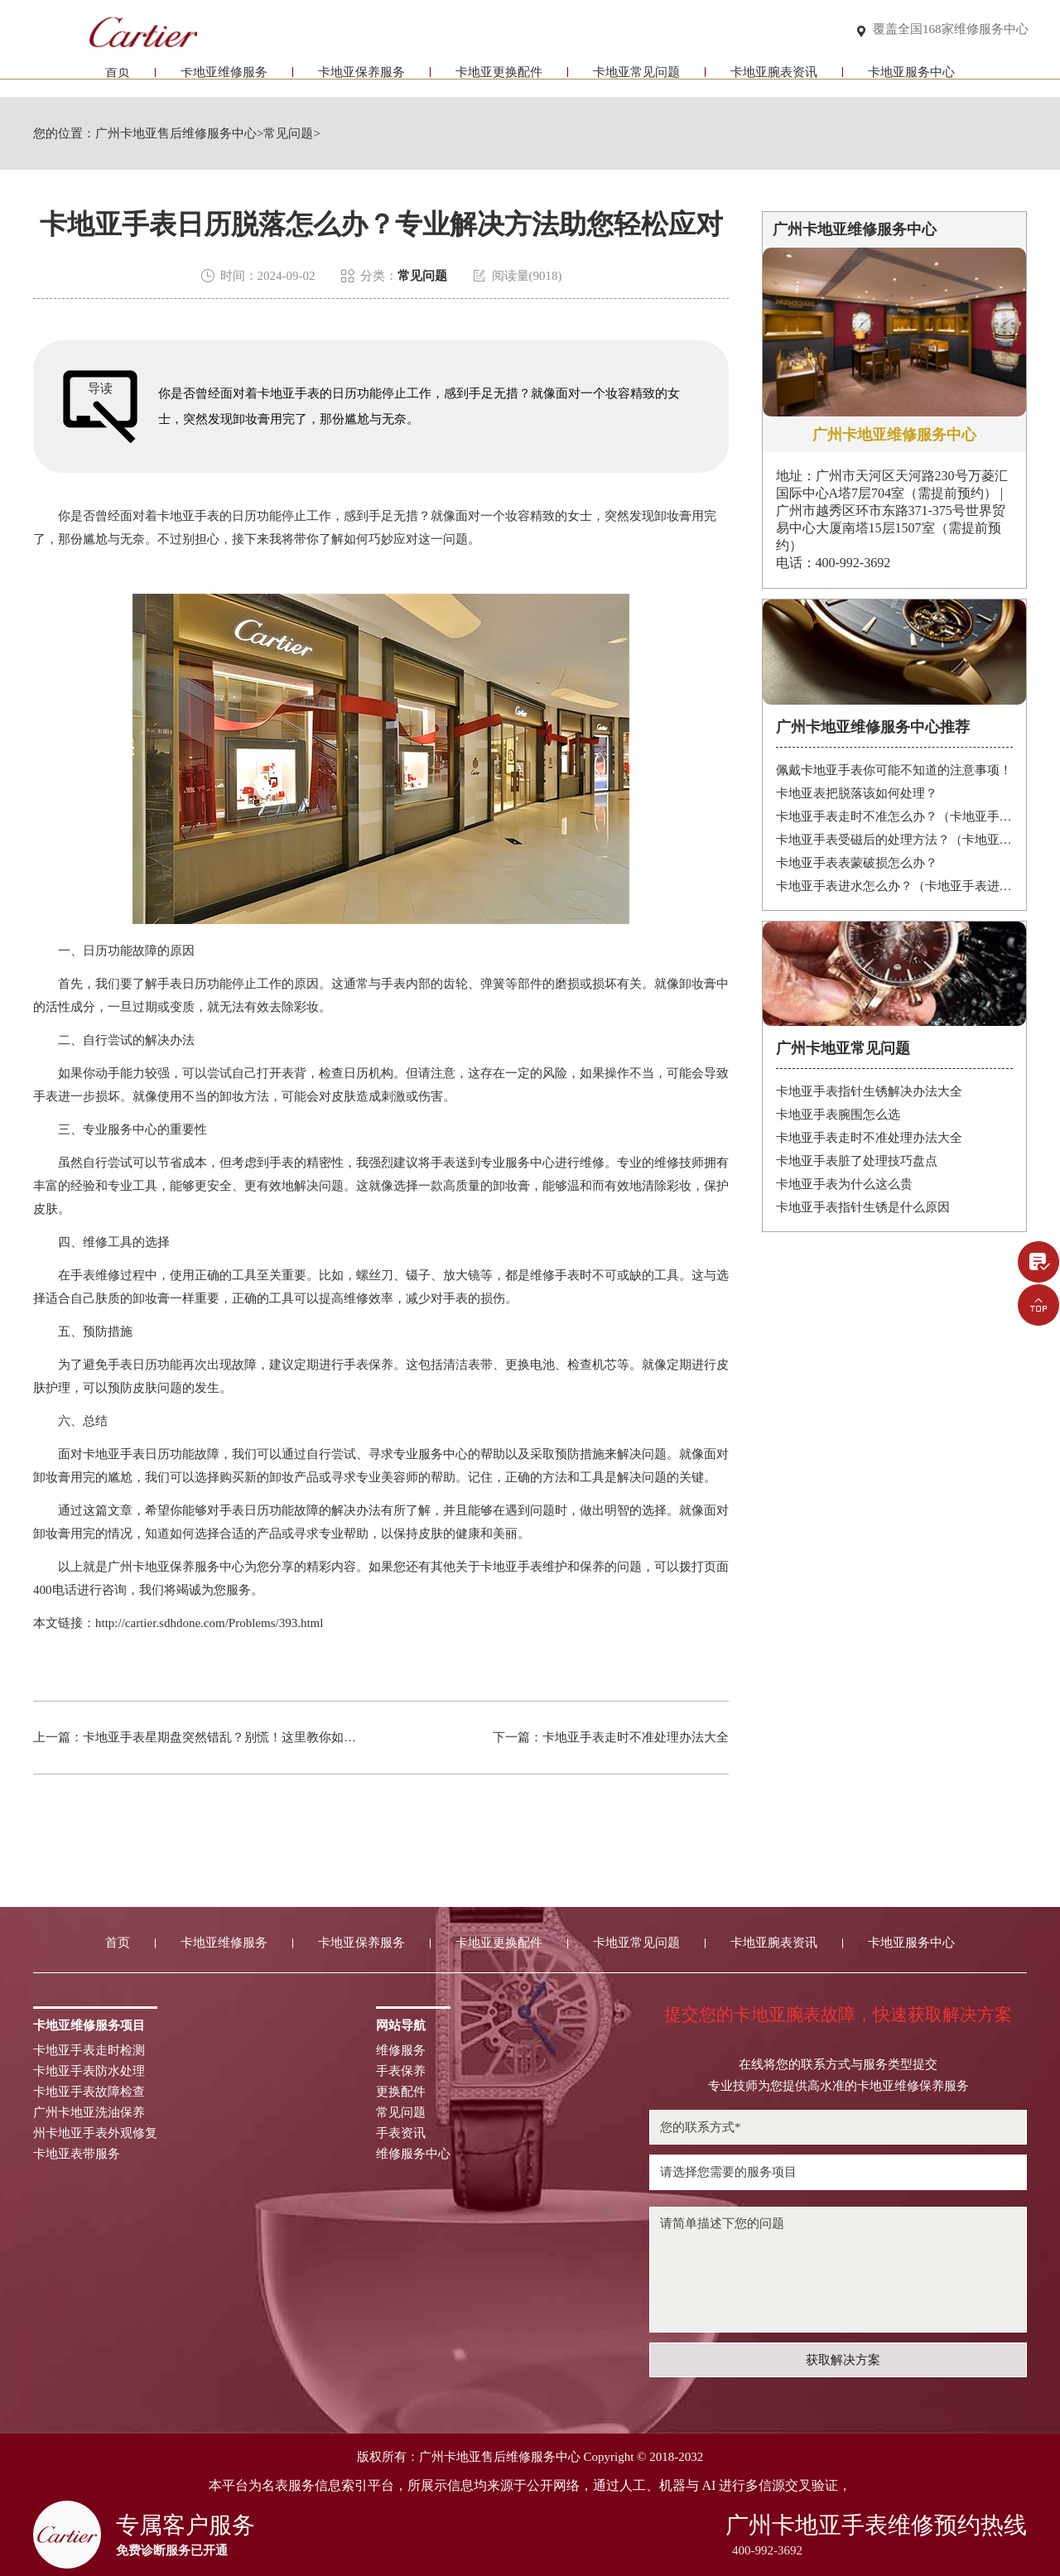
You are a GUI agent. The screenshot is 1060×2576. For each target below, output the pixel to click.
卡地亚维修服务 (224, 81)
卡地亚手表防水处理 (89, 2071)
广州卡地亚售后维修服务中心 (176, 134)
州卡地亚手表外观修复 (95, 2133)
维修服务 (401, 2050)
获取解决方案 (843, 2360)
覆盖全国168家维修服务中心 (951, 30)
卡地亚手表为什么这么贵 (844, 1184)
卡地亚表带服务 (76, 2154)
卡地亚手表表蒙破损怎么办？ (856, 862)
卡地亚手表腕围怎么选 (838, 1114)
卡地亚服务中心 (911, 81)
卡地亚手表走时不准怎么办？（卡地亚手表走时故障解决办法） (895, 816)
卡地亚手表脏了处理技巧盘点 (856, 1161)
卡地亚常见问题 (636, 81)
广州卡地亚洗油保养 (89, 2113)
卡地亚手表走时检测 (89, 2050)
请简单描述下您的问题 (838, 2270)
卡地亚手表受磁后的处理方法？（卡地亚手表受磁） (895, 839)
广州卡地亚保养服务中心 (176, 1566)
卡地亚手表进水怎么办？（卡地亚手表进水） (895, 886)
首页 (117, 81)
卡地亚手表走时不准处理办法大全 (635, 1737)
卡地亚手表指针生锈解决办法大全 (869, 1091)
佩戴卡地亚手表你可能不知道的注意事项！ (894, 770)
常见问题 (288, 134)
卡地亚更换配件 (498, 81)
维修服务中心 (413, 2154)
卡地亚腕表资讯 (773, 81)
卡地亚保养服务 (361, 81)
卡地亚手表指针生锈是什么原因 (863, 1207)
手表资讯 (401, 2133)
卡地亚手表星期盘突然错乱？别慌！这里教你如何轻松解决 (244, 1737)
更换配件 (401, 2092)
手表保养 (401, 2071)
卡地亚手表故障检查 (89, 2092)
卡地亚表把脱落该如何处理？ (856, 793)
